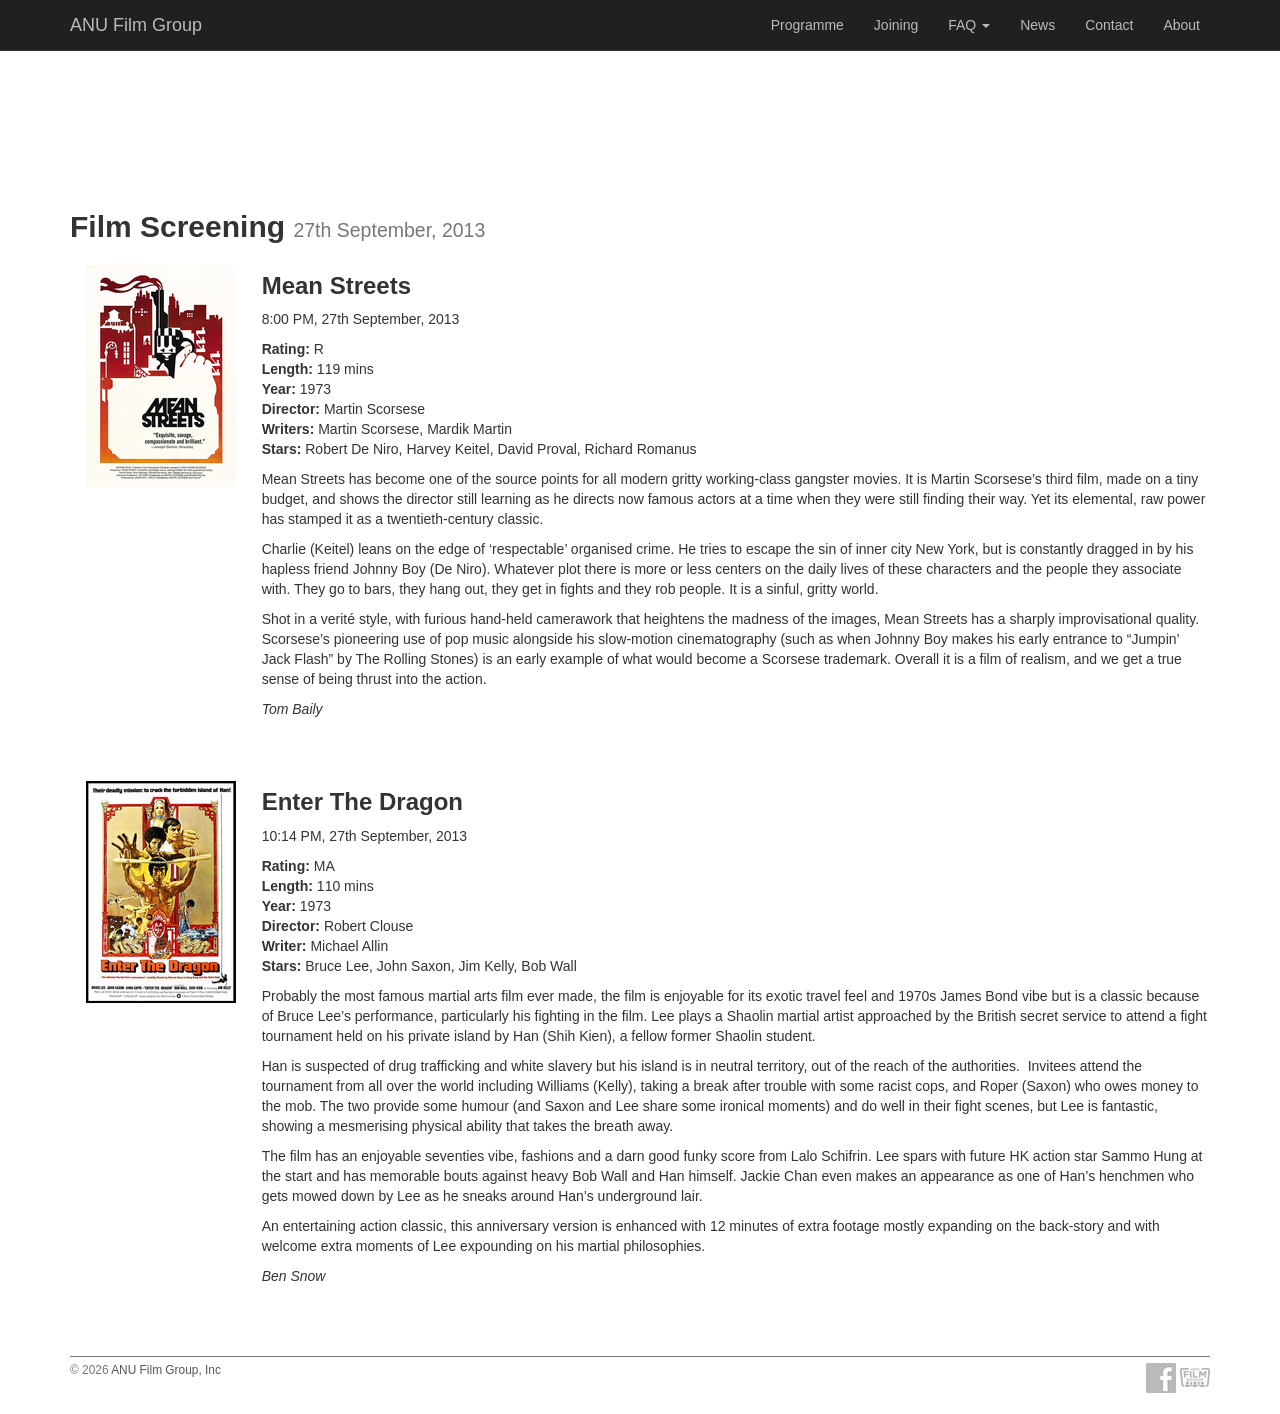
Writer (282, 946)
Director (289, 409)
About (1181, 25)
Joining (896, 25)
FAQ (969, 25)
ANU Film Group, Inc (166, 1370)
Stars (279, 449)
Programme (807, 25)
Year (277, 389)
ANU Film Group (136, 25)
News (1037, 25)
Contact (1109, 25)
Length (285, 369)
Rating (284, 349)
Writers (286, 429)
